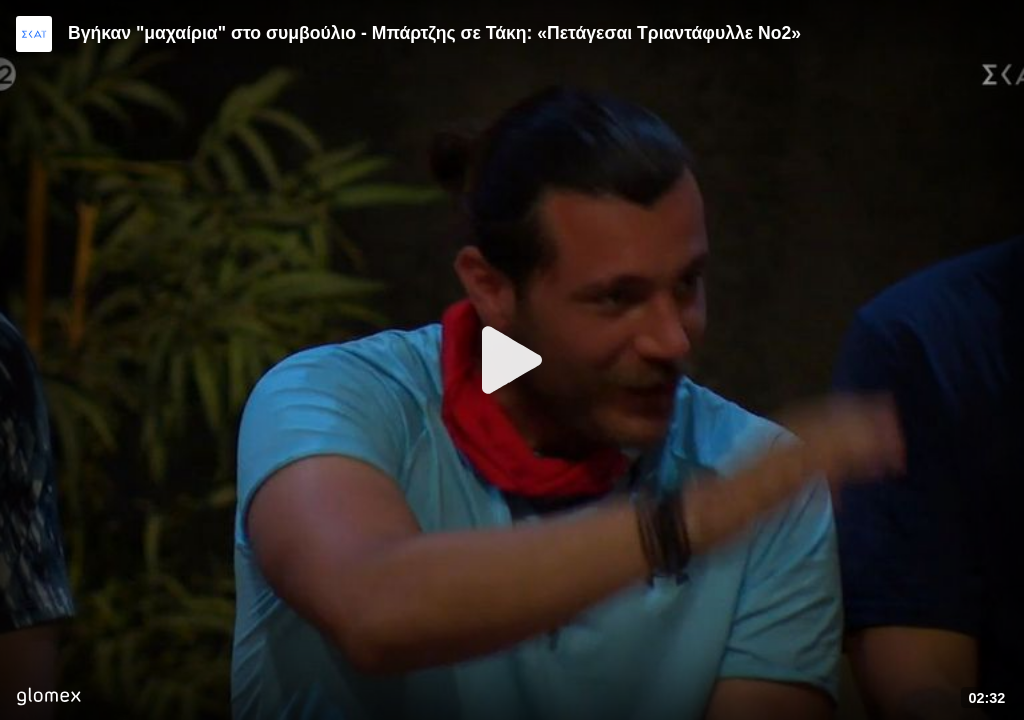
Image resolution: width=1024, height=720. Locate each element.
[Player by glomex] (48, 698)
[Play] (512, 360)
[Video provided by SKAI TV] (34, 34)
